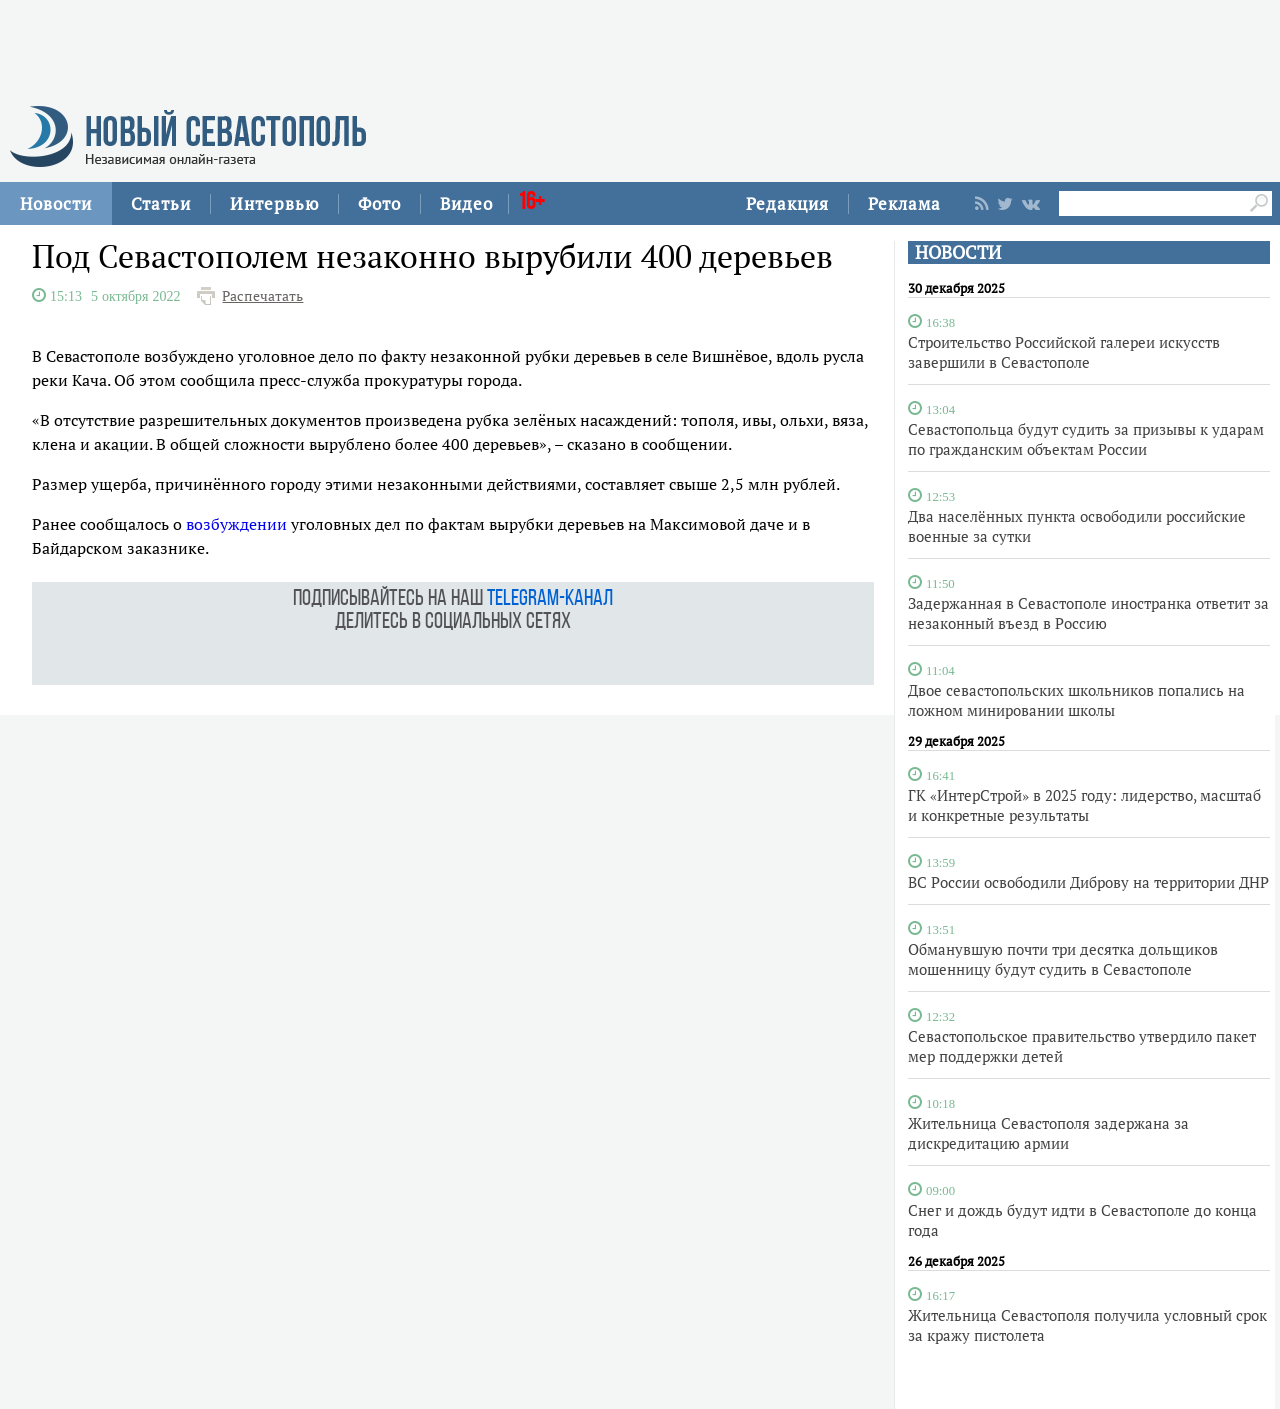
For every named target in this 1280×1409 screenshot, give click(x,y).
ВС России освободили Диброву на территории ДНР (1088, 882)
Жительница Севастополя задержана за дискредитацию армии (1048, 1133)
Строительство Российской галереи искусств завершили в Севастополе (1064, 352)
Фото (379, 203)
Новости (56, 203)
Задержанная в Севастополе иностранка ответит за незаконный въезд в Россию (1088, 613)
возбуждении (236, 524)
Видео (466, 203)
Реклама (904, 203)
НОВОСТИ (958, 252)
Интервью (274, 203)
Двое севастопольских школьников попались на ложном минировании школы (1076, 700)
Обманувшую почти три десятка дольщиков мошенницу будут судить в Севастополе (1063, 959)
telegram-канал (550, 599)
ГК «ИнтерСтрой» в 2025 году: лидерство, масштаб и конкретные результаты (1084, 805)
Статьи (161, 203)
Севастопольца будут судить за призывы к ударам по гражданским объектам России (1086, 439)
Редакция (787, 203)
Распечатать (262, 296)
